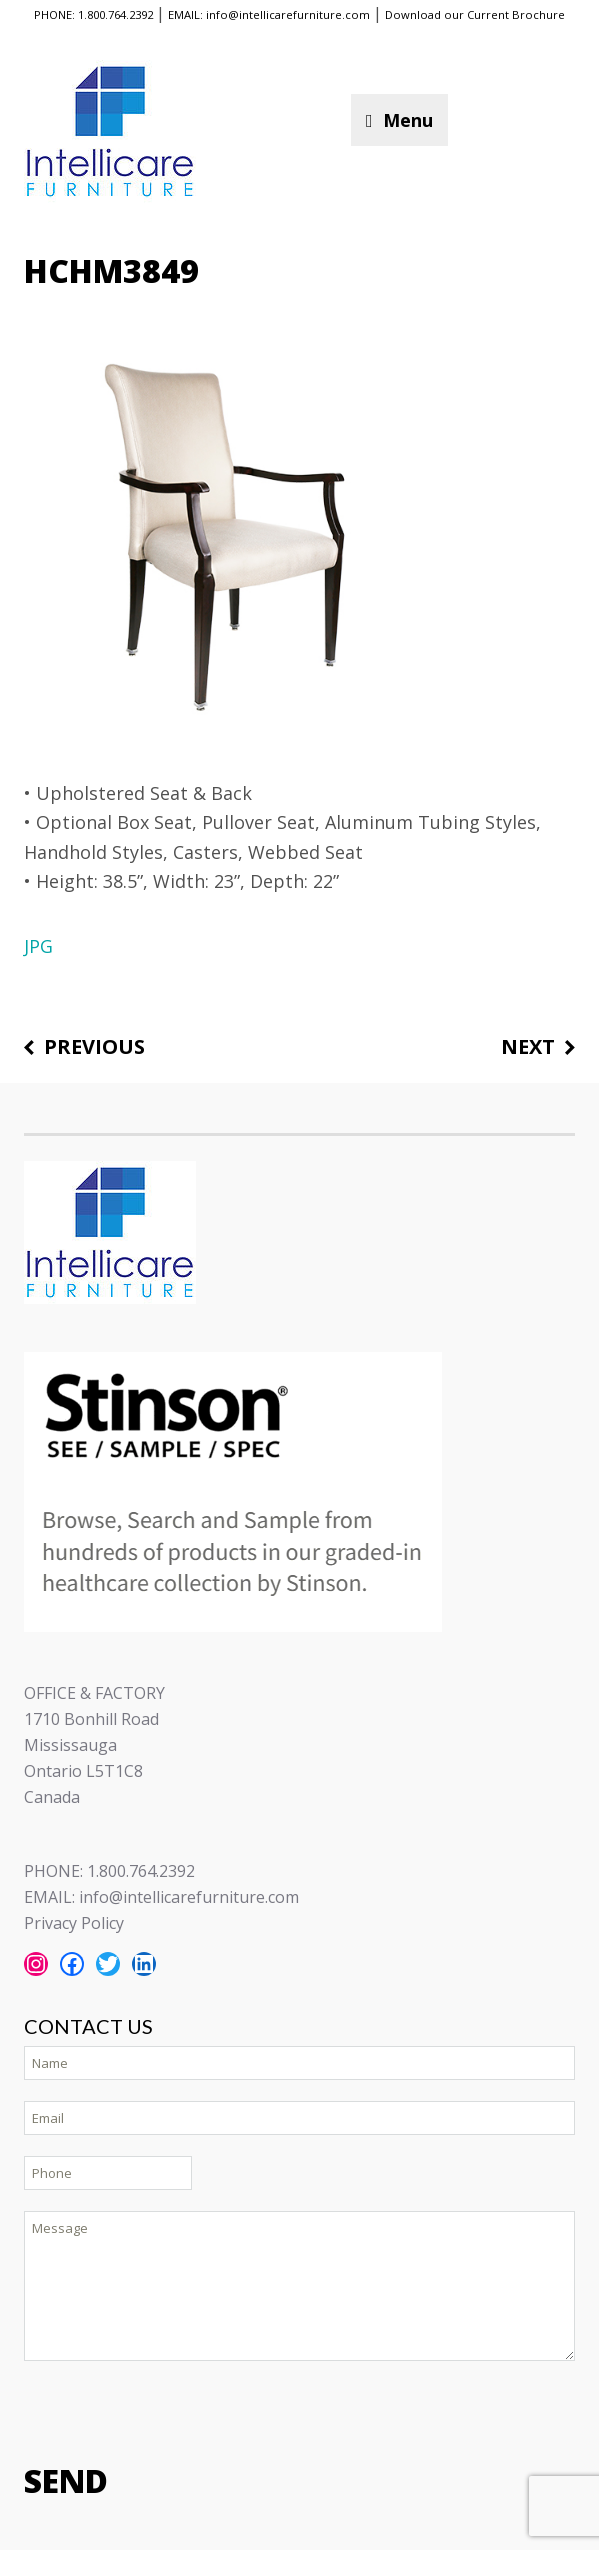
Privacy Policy (74, 1923)
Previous (94, 1047)
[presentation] (176, 2410)
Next (528, 1047)
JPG (38, 946)
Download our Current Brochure (475, 14)
